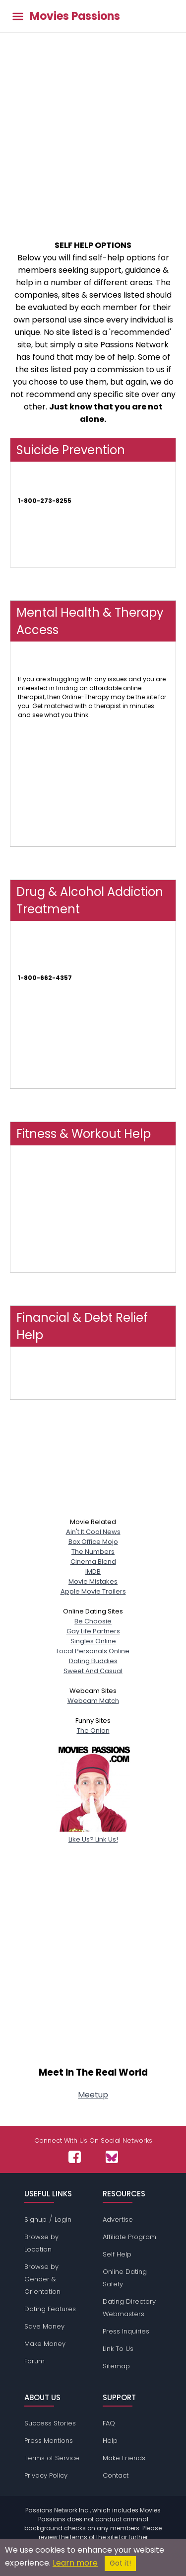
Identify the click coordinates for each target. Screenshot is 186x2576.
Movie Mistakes (93, 1581)
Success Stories (50, 2423)
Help (110, 2440)
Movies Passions (75, 16)
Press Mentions (48, 2440)
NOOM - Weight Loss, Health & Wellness (76, 1225)
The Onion (93, 1730)
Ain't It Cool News (93, 1531)
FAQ (109, 2423)
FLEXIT (26, 1267)
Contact (115, 2475)
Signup (35, 2219)
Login (63, 2219)
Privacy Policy (45, 2475)
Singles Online (93, 1641)
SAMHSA (30, 969)
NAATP (27, 1031)
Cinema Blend (93, 1561)
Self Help (117, 2254)
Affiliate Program (129, 2237)
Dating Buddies (93, 1661)
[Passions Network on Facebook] (74, 2157)
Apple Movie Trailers (93, 1591)
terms (78, 2537)
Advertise (118, 2219)
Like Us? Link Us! (93, 1834)
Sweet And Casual (93, 1671)
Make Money (44, 2343)
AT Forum (32, 1083)
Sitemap (116, 2366)
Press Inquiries (126, 2331)
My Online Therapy (45, 841)
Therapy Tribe (38, 757)
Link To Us (118, 2348)
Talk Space (35, 799)
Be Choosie (93, 1621)
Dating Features (50, 2309)
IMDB (93, 1571)
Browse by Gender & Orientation (42, 2279)
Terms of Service (51, 2458)
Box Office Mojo (93, 1541)
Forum (34, 2361)
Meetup (93, 2094)
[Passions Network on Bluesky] (112, 2157)
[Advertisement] (93, 131)
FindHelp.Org (37, 1394)
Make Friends (124, 2458)
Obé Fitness (35, 1183)
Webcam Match (93, 1700)
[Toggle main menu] (17, 16)
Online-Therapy (41, 670)
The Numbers (93, 1551)
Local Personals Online (93, 1651)
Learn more (75, 2563)
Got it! (120, 2563)
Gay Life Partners (93, 1631)
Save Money (44, 2326)
